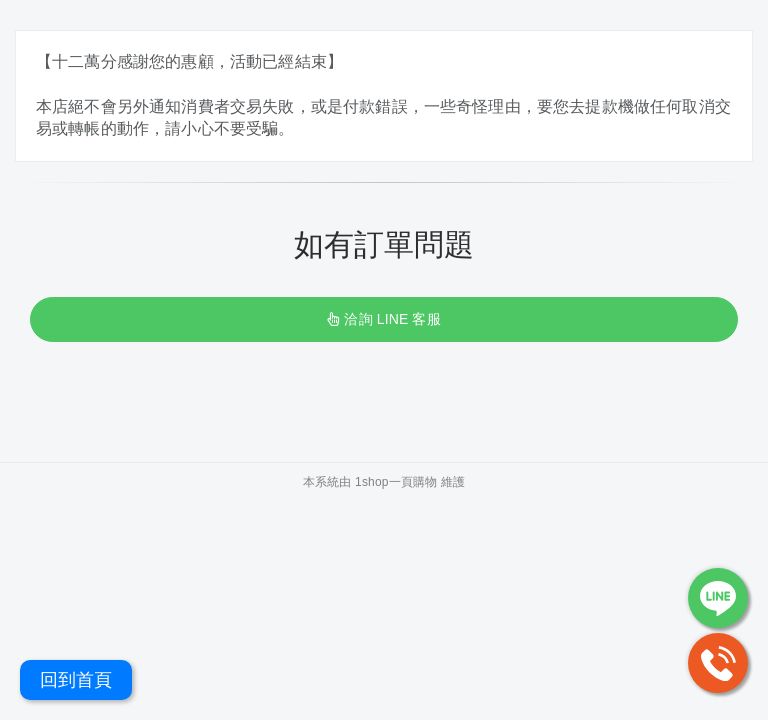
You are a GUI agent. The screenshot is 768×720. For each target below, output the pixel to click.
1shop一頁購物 (396, 482)
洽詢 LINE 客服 (383, 319)
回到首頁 (76, 680)
